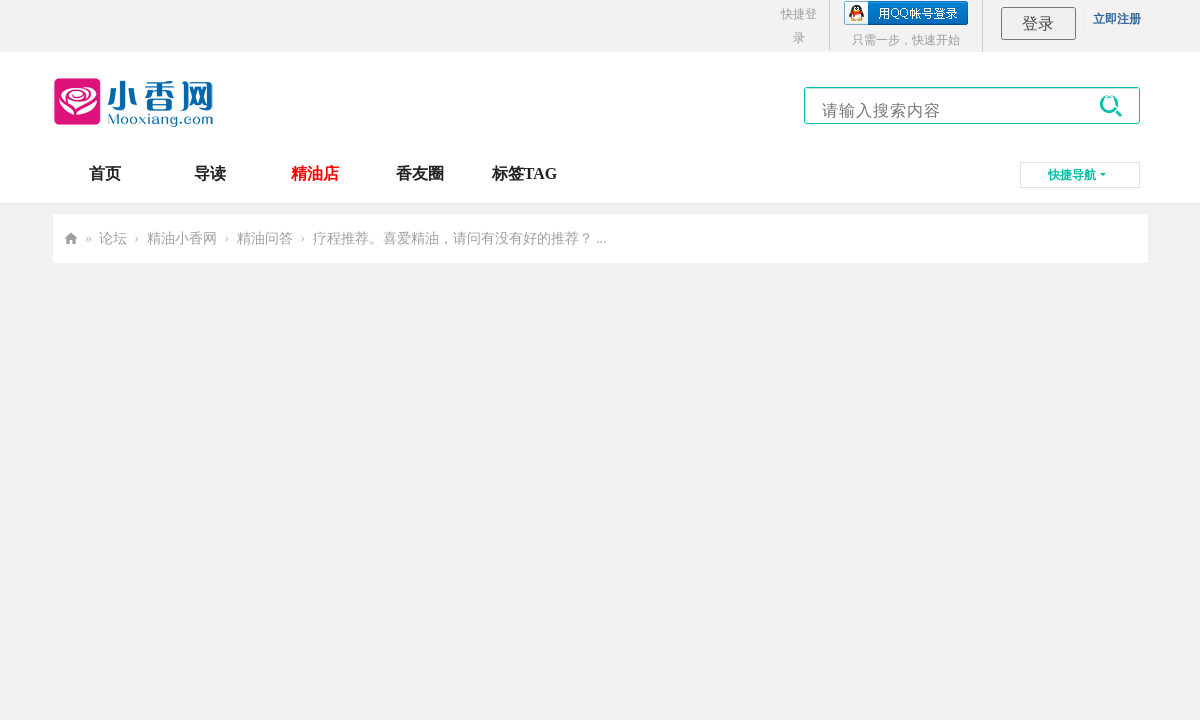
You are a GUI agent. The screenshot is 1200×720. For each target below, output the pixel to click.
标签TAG (524, 173)
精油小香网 (182, 238)
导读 (210, 173)
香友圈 (420, 173)
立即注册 (1117, 19)
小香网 (71, 238)
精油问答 (265, 238)
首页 (105, 173)
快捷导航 (1072, 175)
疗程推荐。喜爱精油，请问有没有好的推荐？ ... (460, 238)
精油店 (315, 173)
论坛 (113, 238)
